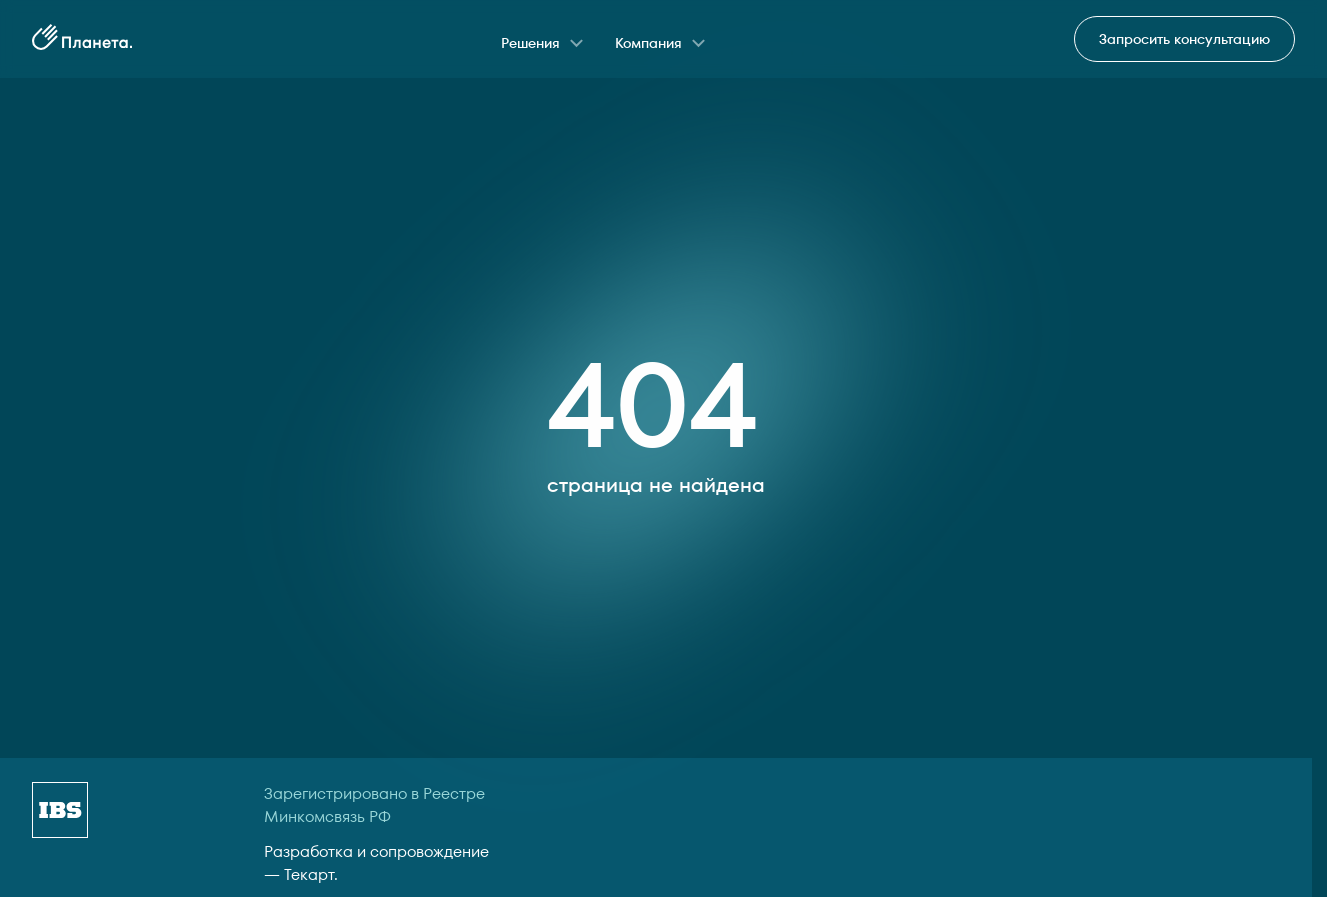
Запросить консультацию (1184, 39)
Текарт (309, 874)
